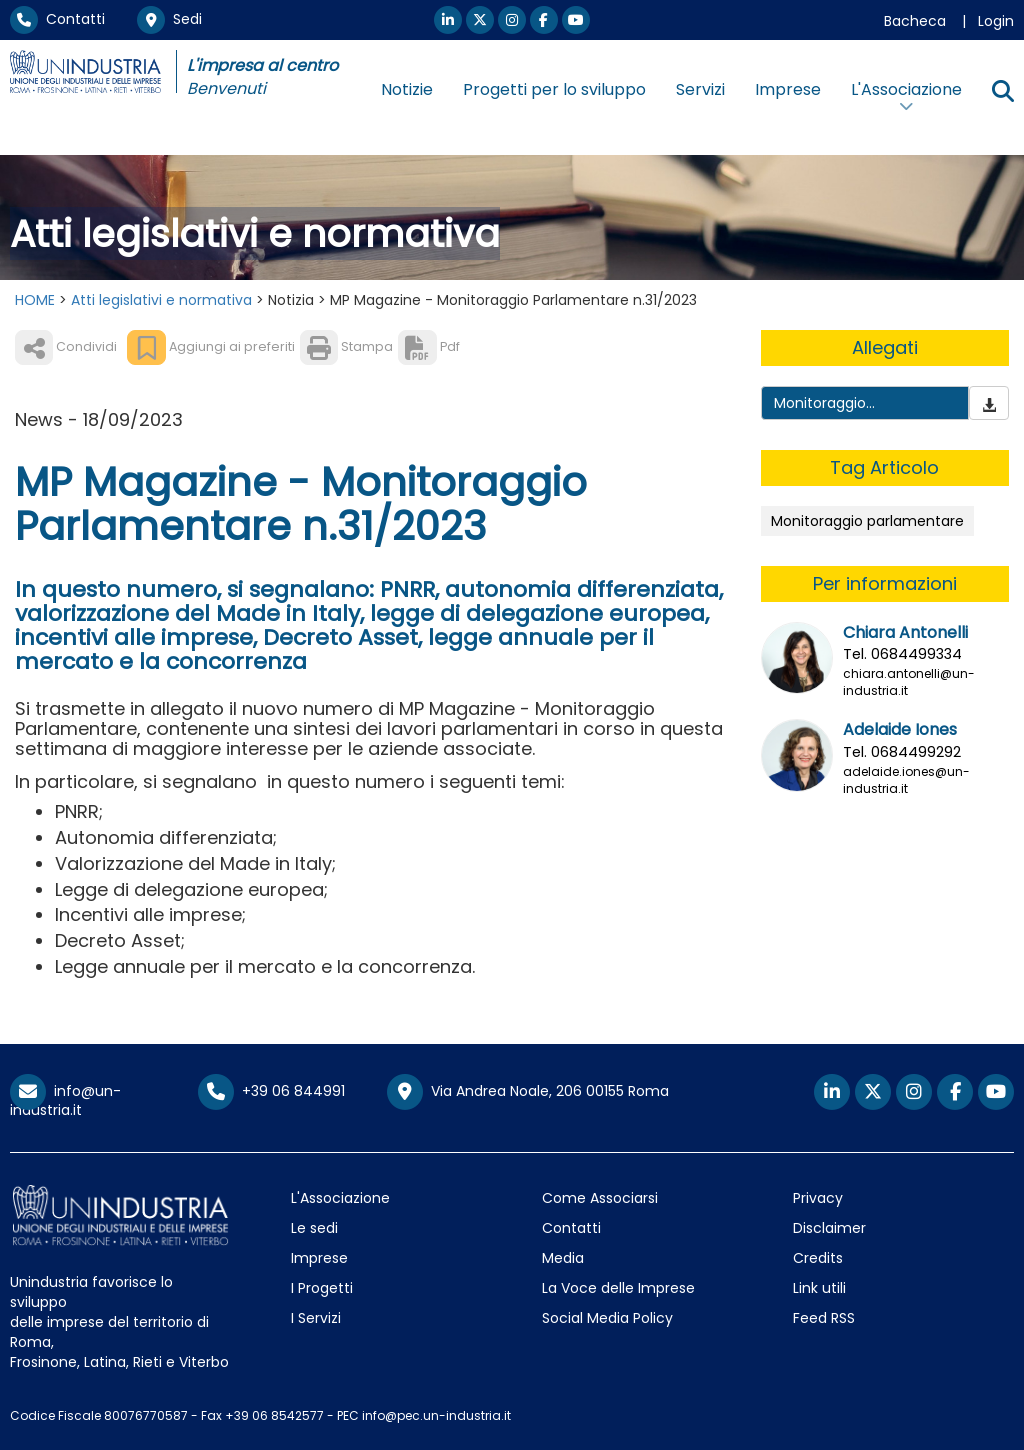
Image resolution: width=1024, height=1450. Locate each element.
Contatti (57, 19)
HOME (35, 300)
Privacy (818, 1198)
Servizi (700, 89)
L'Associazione (340, 1198)
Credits (818, 1258)
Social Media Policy (607, 1318)
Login (996, 21)
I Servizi (316, 1318)
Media (563, 1258)
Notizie (407, 89)
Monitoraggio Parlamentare (822, 414)
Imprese (788, 89)
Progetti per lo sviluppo (554, 89)
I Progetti (322, 1288)
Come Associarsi (600, 1198)
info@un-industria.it (65, 1100)
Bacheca (915, 21)
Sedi (169, 19)
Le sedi (314, 1228)
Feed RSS (824, 1318)
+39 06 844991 (271, 1091)
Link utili (819, 1288)
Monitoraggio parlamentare (867, 521)
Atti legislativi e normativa (161, 300)
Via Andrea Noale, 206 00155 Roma (528, 1092)
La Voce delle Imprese (618, 1288)
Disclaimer (829, 1228)
